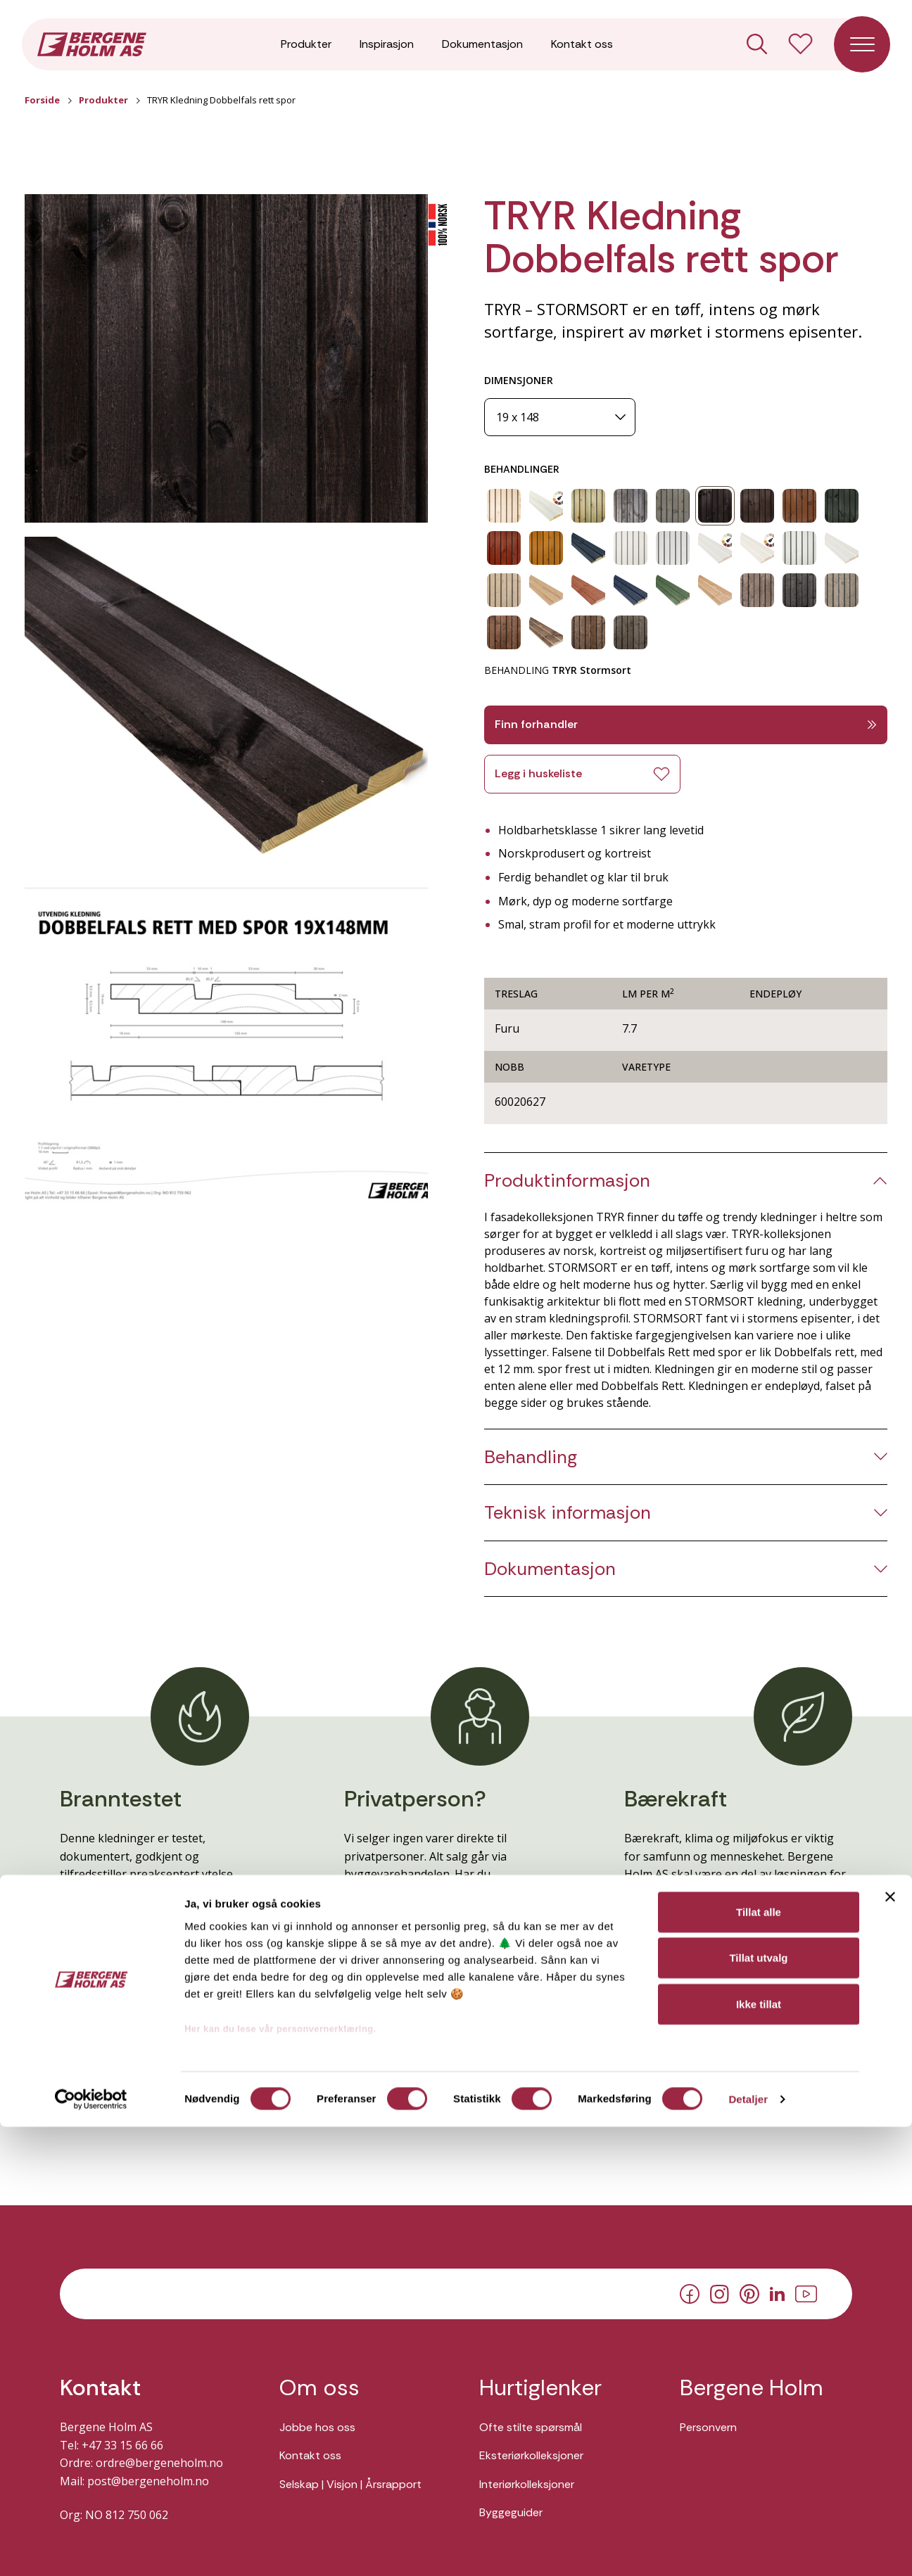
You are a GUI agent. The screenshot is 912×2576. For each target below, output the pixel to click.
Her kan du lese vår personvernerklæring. (280, 2478)
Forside (42, 100)
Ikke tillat (758, 2453)
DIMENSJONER (518, 380)
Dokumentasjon (482, 49)
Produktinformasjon (567, 1181)
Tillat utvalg (758, 2407)
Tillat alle (758, 2361)
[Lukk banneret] (890, 2346)
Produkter (306, 49)
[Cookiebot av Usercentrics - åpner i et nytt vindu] (91, 2548)
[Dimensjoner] (559, 417)
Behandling (530, 1457)
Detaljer (748, 2548)
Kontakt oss (582, 49)
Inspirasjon (387, 49)
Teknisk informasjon (567, 1513)
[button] (226, 358)
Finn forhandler (686, 724)
